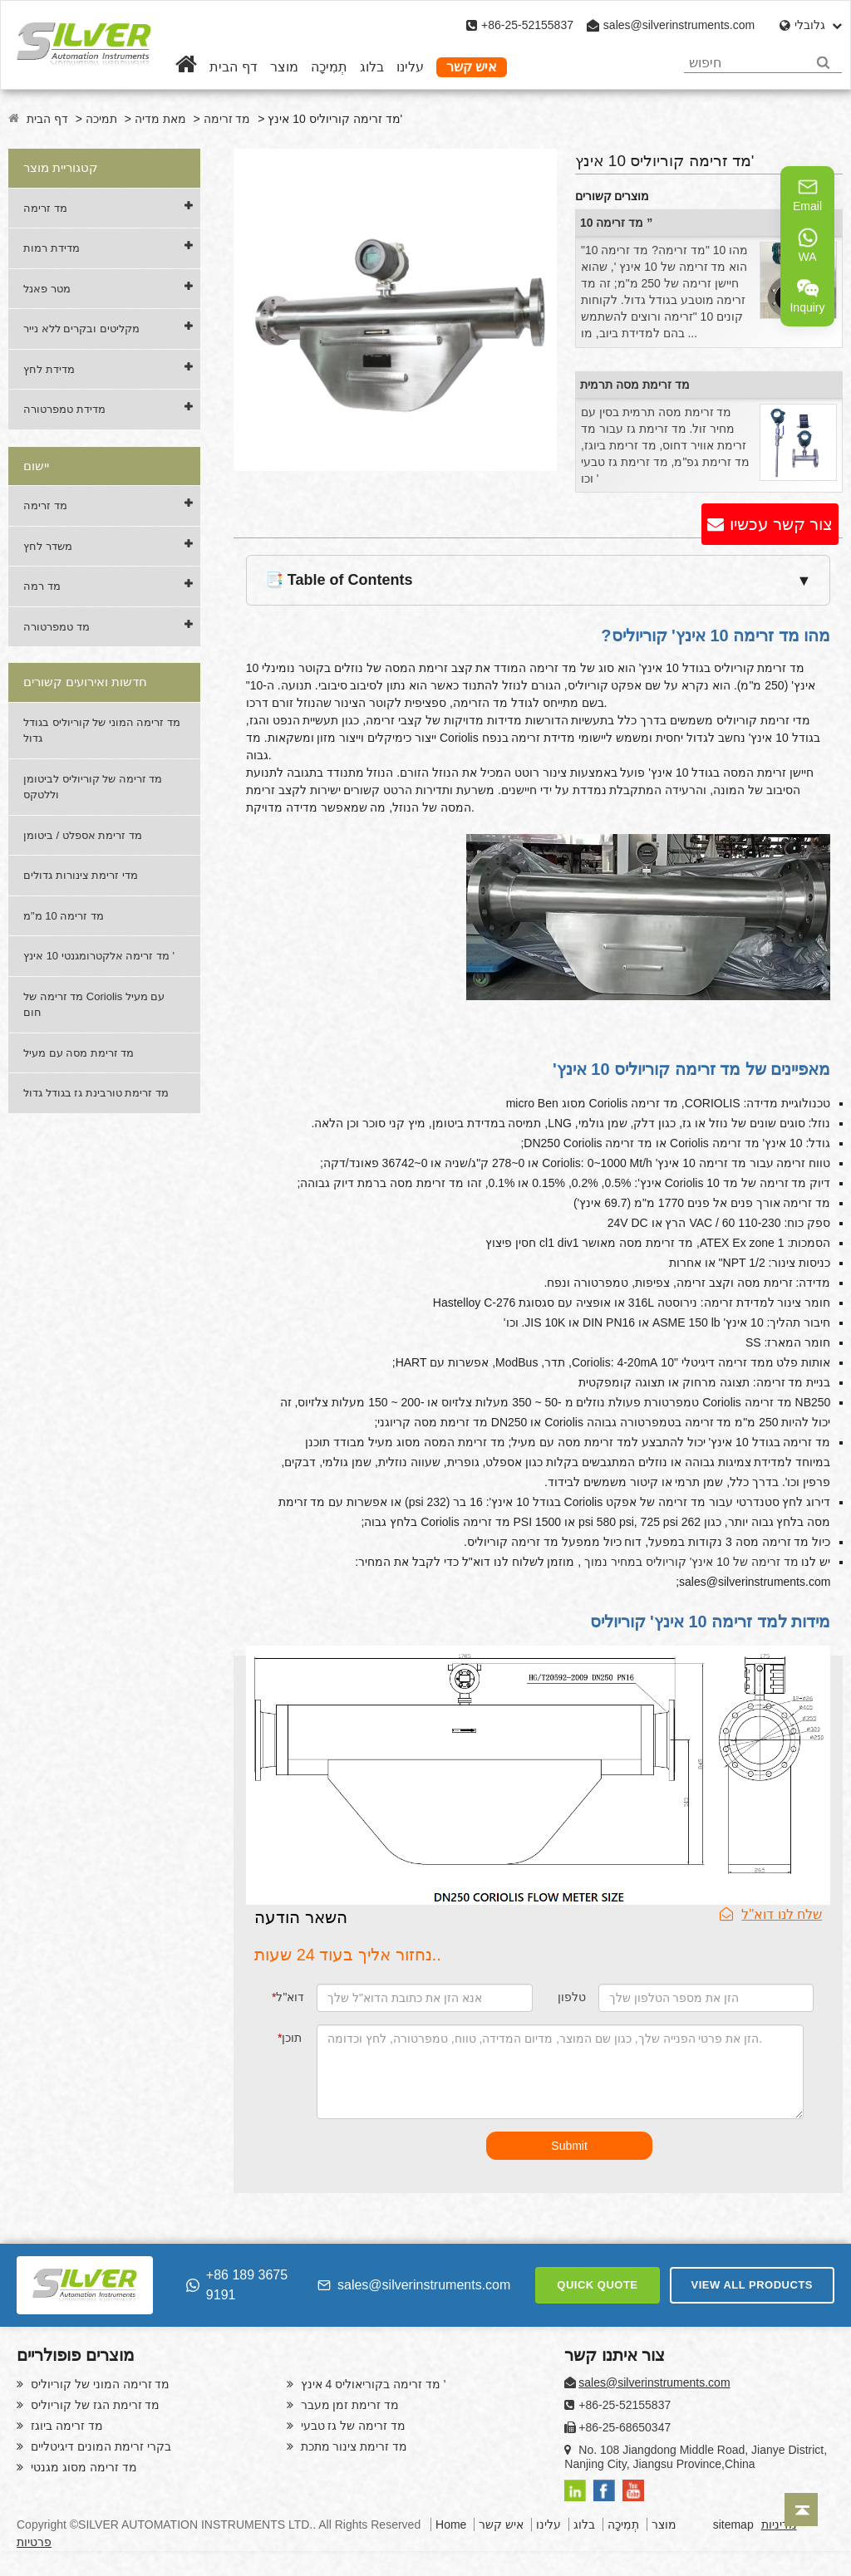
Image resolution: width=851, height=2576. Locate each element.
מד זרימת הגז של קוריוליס (93, 2405)
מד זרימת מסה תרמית (635, 384)
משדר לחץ (47, 546)
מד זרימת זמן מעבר (349, 2405)
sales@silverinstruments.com (679, 25)
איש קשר (471, 67)
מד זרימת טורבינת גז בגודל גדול (96, 1093)
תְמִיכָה (329, 67)
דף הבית (233, 67)
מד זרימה (227, 118)
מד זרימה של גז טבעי (352, 2425)
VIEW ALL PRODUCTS (752, 2285)
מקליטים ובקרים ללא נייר (81, 328)
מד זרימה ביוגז (65, 2425)
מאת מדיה (160, 118)
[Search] (823, 62)
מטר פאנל (47, 288)
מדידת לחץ (49, 369)
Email (807, 194)
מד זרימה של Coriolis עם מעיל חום (94, 1004)
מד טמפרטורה (56, 627)
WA (808, 245)
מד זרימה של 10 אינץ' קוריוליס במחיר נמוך (691, 1561)
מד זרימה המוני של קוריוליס (98, 2384)
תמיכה (101, 118)
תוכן (290, 2037)
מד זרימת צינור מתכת (353, 2446)
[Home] (186, 66)
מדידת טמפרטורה (64, 409)
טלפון (572, 1997)
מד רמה (42, 586)
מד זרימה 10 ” (616, 222)
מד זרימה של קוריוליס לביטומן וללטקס (92, 787)
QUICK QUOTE (597, 2285)
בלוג (372, 67)
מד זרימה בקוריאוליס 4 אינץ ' (372, 2384)
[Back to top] (801, 2509)
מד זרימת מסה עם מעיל (78, 1053)
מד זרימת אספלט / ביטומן (82, 835)
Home (450, 2524)
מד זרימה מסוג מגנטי (82, 2467)
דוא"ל (288, 1997)
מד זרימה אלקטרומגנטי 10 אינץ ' (99, 955)
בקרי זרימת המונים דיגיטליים (99, 2446)
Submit (569, 2145)
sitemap (733, 2524)
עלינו (410, 67)
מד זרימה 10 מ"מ (63, 916)
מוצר (284, 67)
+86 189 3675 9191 (237, 2285)
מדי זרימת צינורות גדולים (80, 875)
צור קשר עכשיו (781, 524)
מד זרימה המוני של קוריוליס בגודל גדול (101, 730)
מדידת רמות (51, 248)
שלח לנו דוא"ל (771, 1914)
